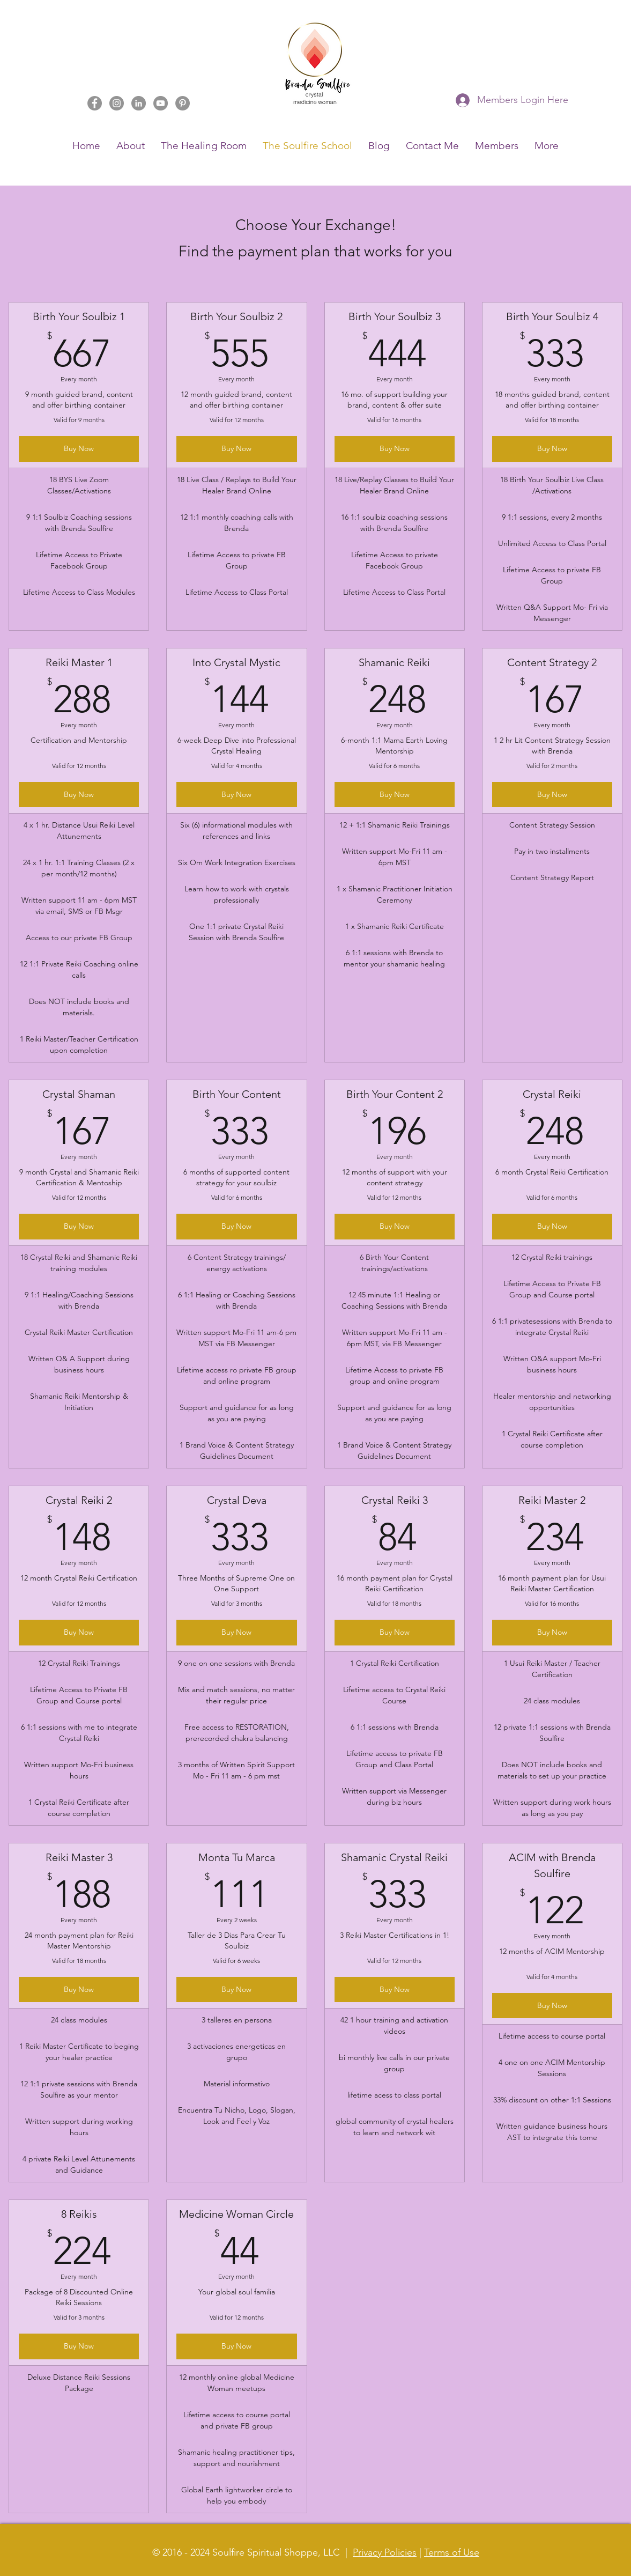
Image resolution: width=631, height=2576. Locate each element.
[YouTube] (160, 103)
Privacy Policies (385, 2552)
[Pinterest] (182, 103)
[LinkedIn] (138, 103)
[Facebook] (94, 103)
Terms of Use (451, 2552)
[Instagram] (116, 103)
